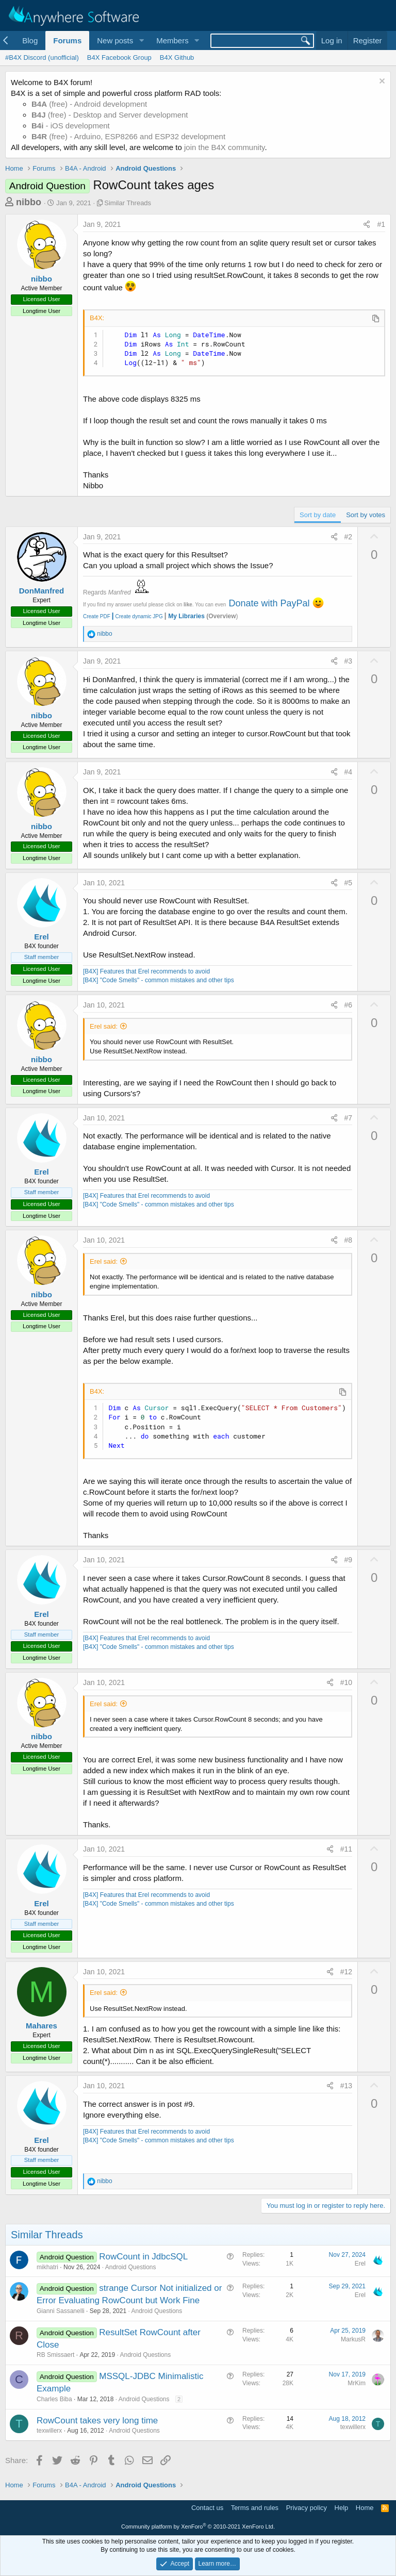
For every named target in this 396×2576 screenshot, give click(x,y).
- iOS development (70, 125)
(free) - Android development (89, 104)
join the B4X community (224, 147)
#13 (346, 2086)
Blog (30, 40)
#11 (346, 1849)
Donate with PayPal (268, 603)
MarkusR (353, 2339)
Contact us (207, 2508)
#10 (346, 1682)
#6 (348, 1005)
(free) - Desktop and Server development (109, 114)
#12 (346, 1972)
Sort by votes (365, 515)
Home (365, 2508)
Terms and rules (254, 2508)
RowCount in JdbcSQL (143, 2256)
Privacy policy (306, 2508)
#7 (348, 1118)
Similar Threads (127, 203)
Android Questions (130, 2267)
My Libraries (186, 616)
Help (342, 2508)
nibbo (28, 202)
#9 (348, 1560)
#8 (348, 1240)
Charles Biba (54, 2399)
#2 (348, 537)
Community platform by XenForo (198, 2526)
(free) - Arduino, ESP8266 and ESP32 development (128, 136)
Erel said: (104, 1026)
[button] (141, 40)
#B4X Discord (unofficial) (42, 57)
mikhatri (47, 2267)
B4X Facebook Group (119, 57)
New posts (115, 40)
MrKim (357, 2383)
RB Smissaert (55, 2354)
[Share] (366, 225)
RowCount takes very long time (97, 2420)
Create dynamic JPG (136, 616)
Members (172, 40)
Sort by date (318, 515)
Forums (67, 40)
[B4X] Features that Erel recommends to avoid (146, 971)
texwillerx (49, 2430)
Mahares (41, 2025)
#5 (348, 883)
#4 (348, 772)
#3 (348, 661)
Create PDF (96, 616)
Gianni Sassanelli (61, 2311)
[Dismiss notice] (380, 82)
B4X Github (177, 57)
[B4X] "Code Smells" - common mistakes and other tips (158, 980)
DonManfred (41, 590)
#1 (381, 224)
